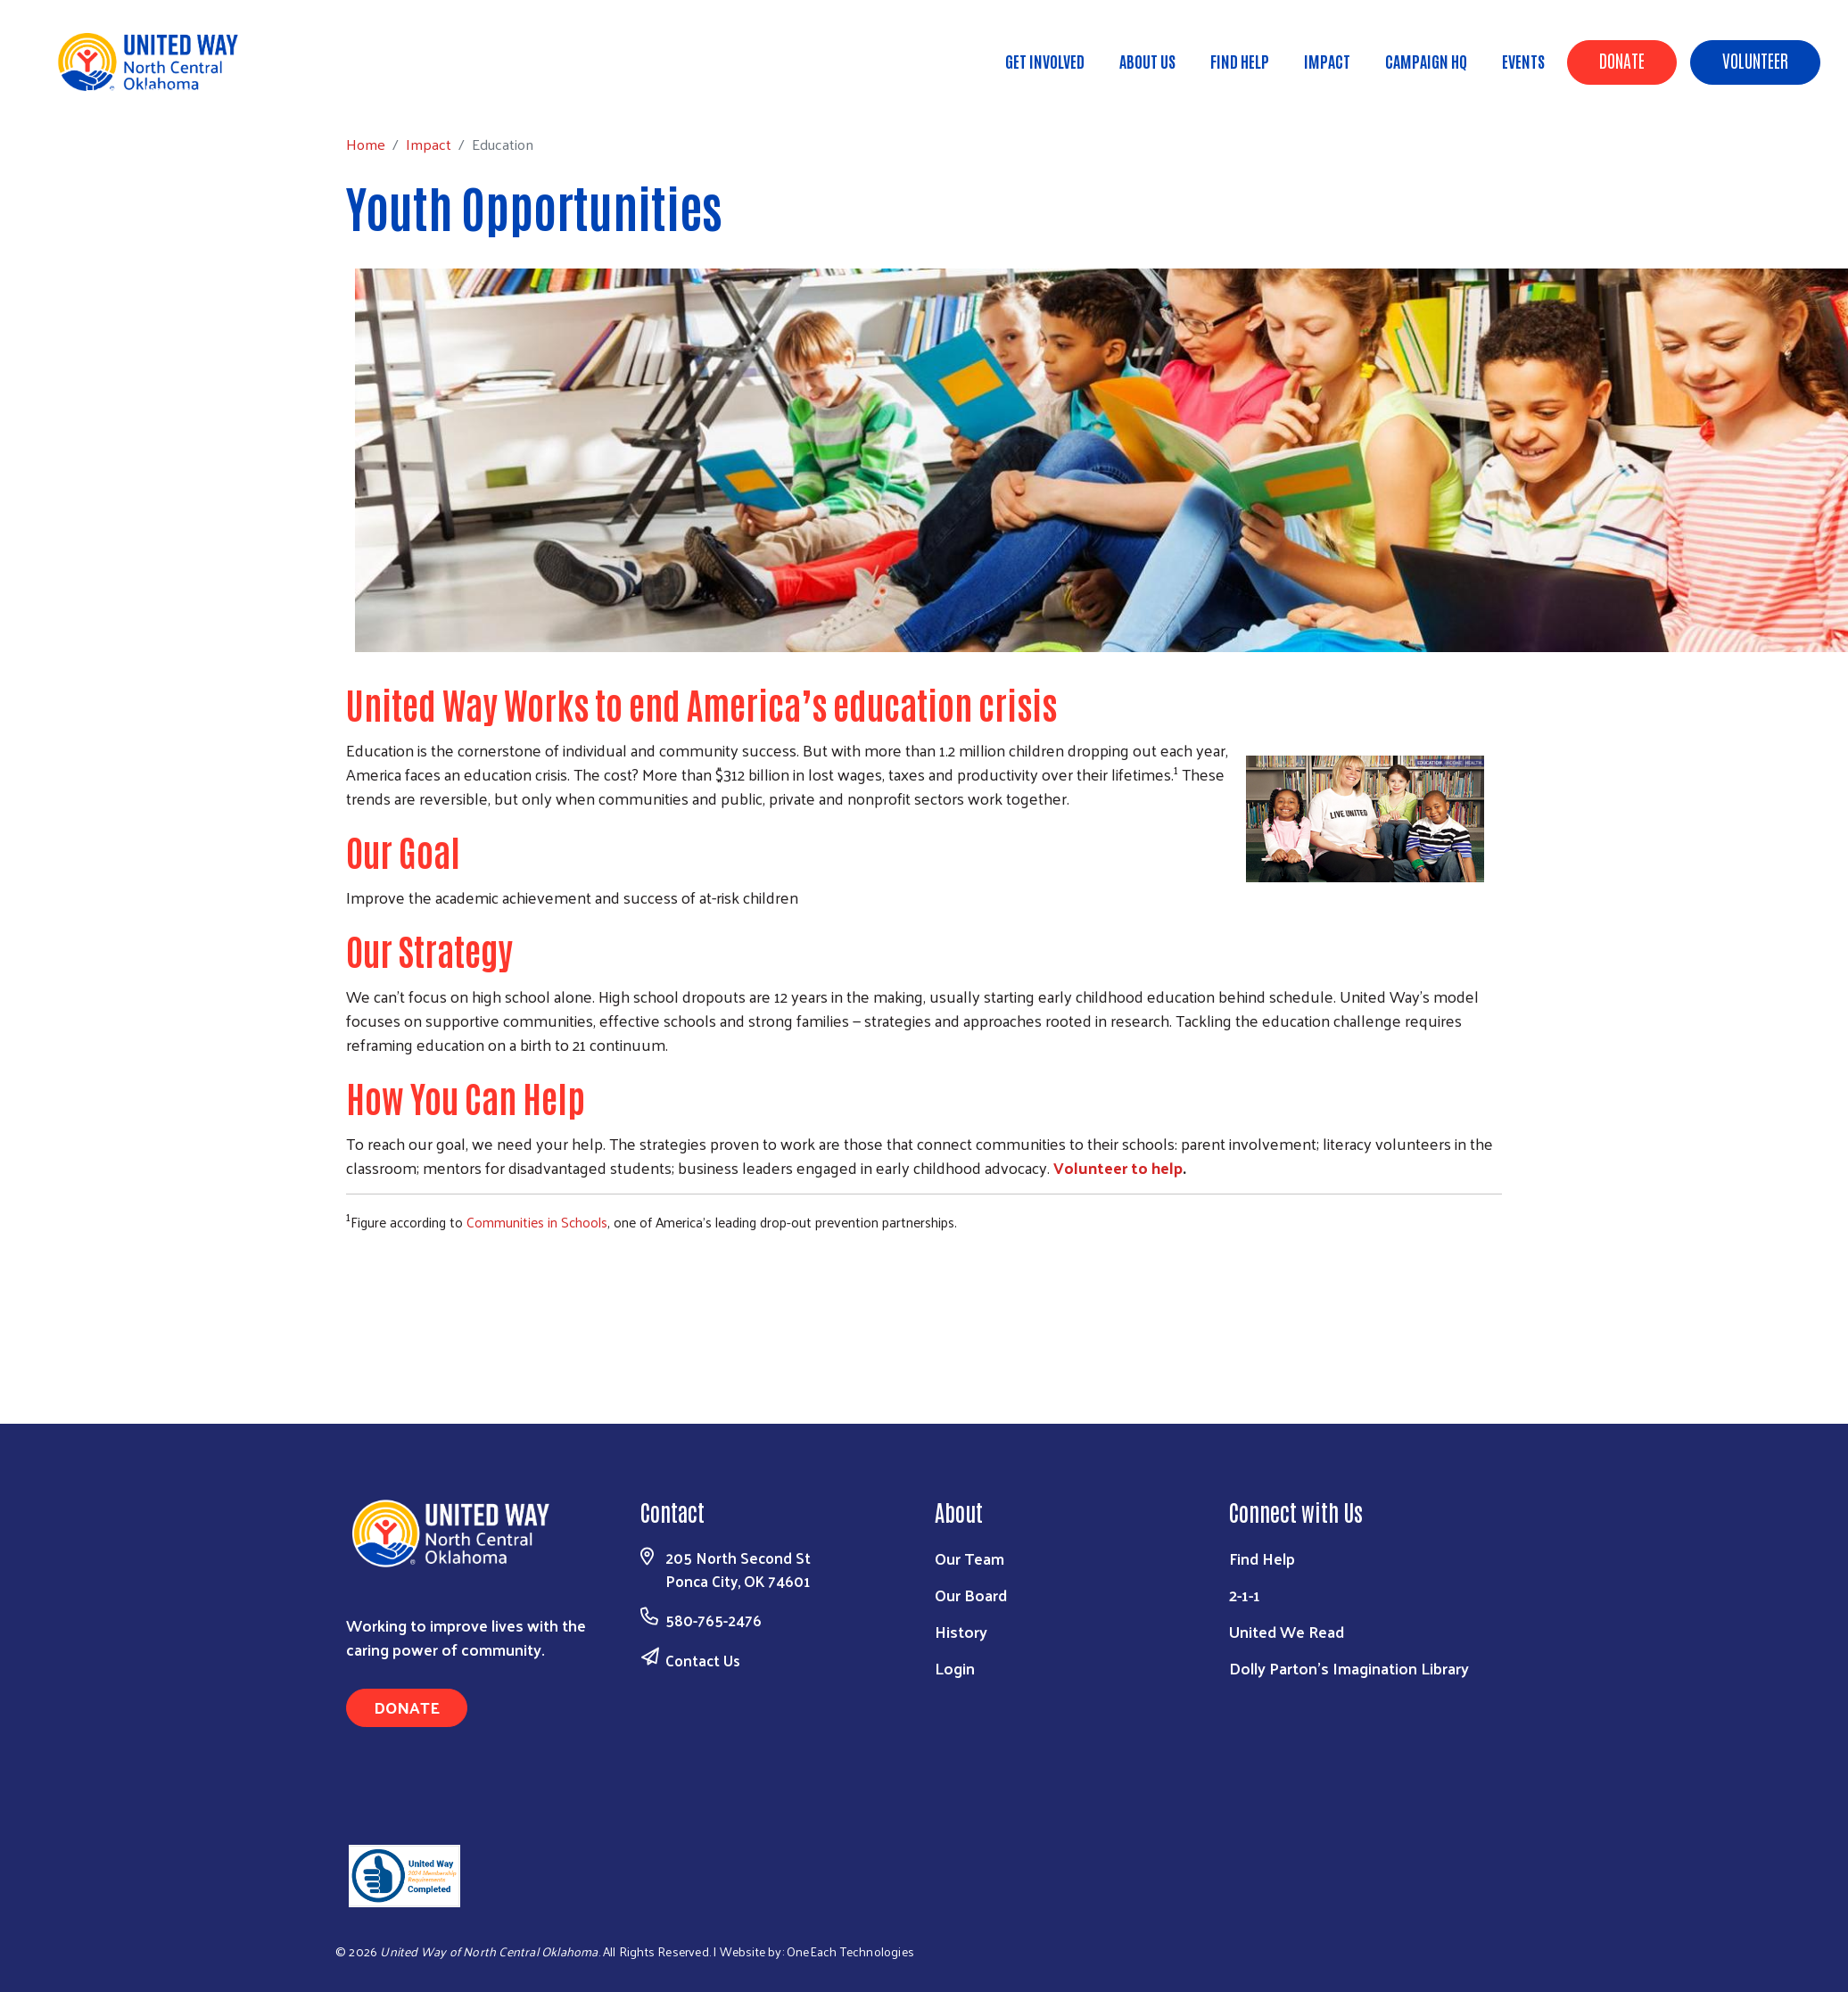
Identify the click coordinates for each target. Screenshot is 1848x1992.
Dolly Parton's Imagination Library (1349, 1668)
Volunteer (1755, 59)
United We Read (1286, 1631)
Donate (1622, 59)
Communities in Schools (536, 1222)
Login (955, 1668)
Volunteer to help (1118, 1167)
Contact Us (702, 1660)
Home (104, 90)
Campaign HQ (1426, 60)
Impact (1327, 60)
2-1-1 (1244, 1594)
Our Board (971, 1594)
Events (1523, 60)
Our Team (969, 1558)
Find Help (1239, 60)
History (961, 1631)
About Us (1147, 60)
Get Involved (1045, 60)
